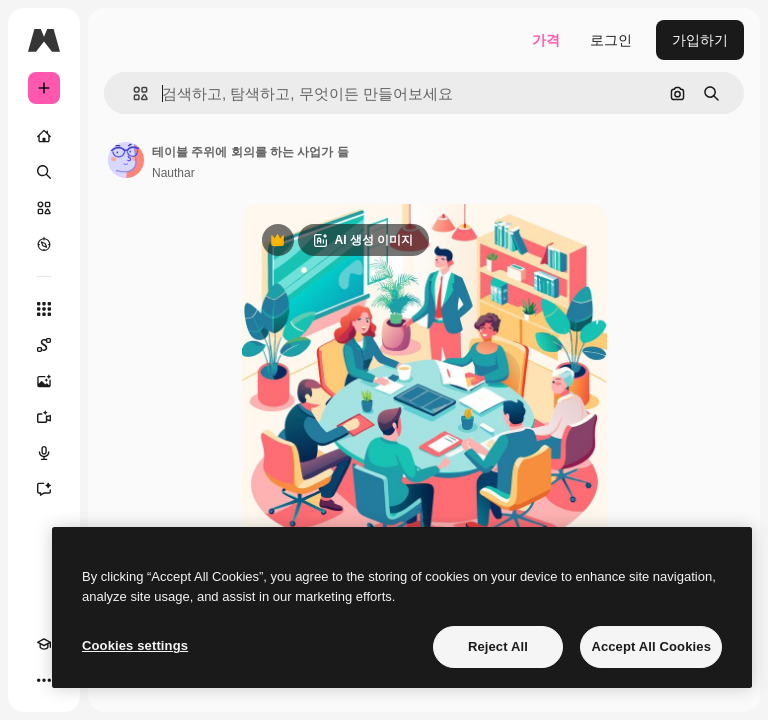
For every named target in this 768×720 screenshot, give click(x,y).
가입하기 (700, 40)
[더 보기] (44, 680)
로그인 (611, 40)
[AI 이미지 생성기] (44, 381)
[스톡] (44, 208)
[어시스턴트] (44, 489)
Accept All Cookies (651, 646)
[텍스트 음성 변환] (44, 453)
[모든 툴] (44, 309)
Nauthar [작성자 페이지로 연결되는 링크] (173, 173)
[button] (132, 93)
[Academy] (44, 644)
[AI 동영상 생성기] (44, 417)
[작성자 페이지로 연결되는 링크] (126, 160)
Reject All (498, 646)
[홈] (44, 136)
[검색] (44, 172)
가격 (546, 40)
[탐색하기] (44, 244)
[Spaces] (44, 345)
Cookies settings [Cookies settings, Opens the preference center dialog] (135, 645)
